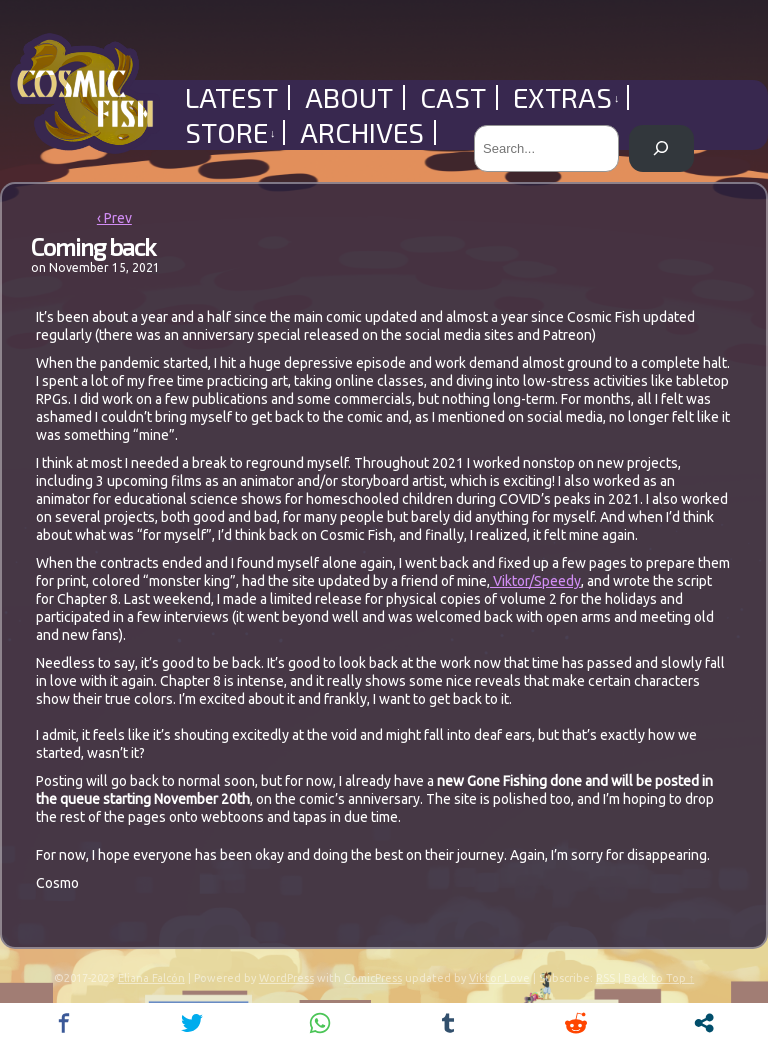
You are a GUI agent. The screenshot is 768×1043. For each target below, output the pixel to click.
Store (230, 132)
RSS (605, 978)
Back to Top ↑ (659, 978)
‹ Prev (114, 218)
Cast (453, 97)
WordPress (286, 978)
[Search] (661, 148)
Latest (231, 97)
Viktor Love (499, 978)
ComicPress (373, 978)
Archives (362, 132)
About (349, 97)
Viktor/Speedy (535, 581)
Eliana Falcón (151, 978)
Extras (566, 97)
